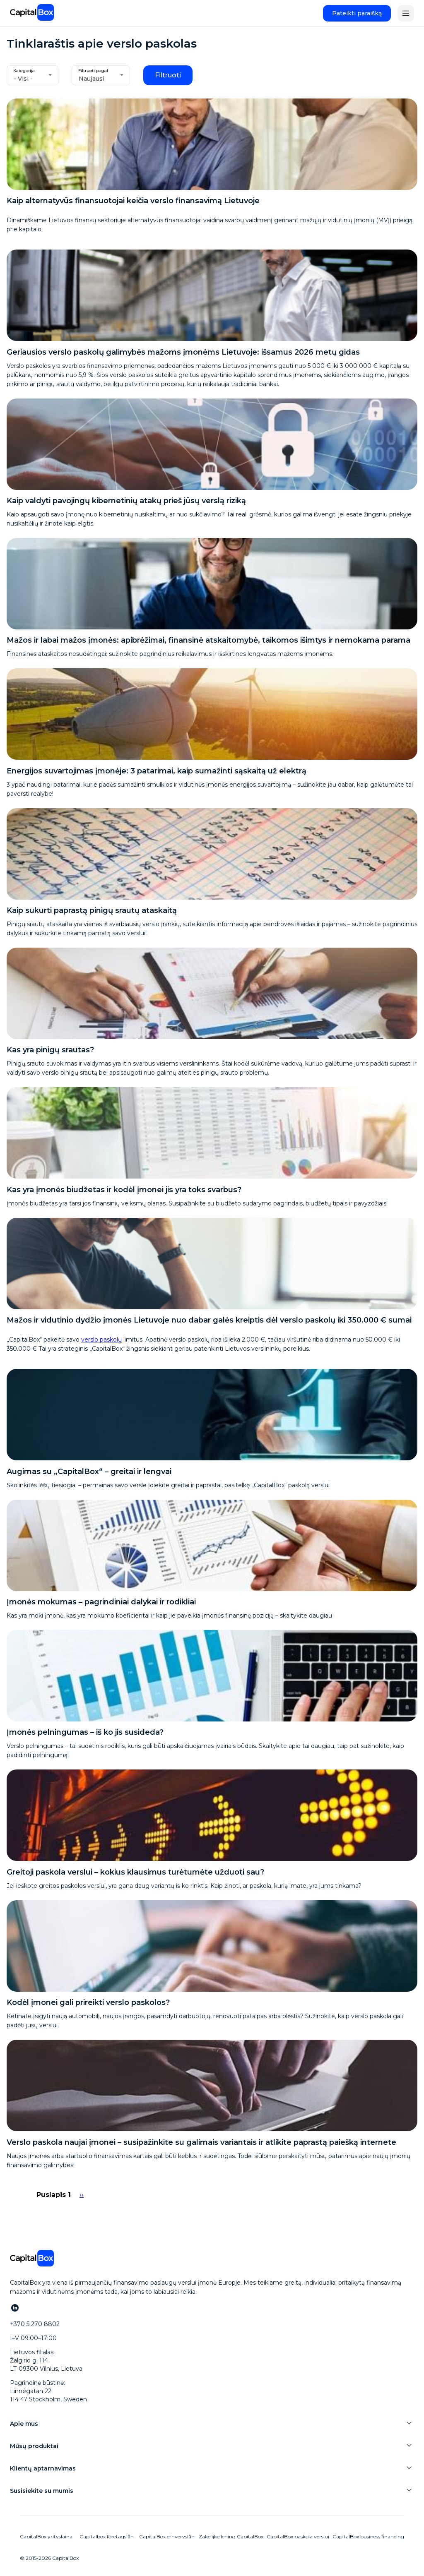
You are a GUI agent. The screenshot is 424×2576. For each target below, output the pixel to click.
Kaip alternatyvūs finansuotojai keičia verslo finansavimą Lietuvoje (133, 200)
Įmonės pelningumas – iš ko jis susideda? (85, 1732)
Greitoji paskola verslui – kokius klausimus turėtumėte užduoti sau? (135, 1872)
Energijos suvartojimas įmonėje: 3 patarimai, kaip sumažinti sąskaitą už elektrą (156, 770)
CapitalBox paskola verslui (298, 2536)
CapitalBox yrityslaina (46, 2536)
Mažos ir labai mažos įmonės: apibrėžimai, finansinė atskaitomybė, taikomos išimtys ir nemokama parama (208, 640)
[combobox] (32, 75)
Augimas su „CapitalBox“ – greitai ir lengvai (89, 1471)
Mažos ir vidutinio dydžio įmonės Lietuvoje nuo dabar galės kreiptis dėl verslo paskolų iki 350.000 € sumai (209, 1320)
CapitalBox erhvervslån (167, 2536)
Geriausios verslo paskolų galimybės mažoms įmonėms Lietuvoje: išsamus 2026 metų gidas (183, 352)
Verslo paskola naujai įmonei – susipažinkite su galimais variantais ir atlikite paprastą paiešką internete (201, 2142)
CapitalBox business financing (368, 2536)
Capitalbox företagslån (107, 2536)
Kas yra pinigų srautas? (50, 1049)
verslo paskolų (101, 1339)
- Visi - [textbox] (23, 78)
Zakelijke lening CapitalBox (231, 2536)
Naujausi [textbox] (91, 78)
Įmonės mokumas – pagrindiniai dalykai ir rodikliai (101, 1601)
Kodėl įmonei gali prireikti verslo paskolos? (88, 2002)
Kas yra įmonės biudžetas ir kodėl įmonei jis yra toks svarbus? (124, 1189)
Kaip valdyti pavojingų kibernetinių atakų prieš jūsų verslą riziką (126, 500)
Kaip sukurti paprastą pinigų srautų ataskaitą (92, 910)
